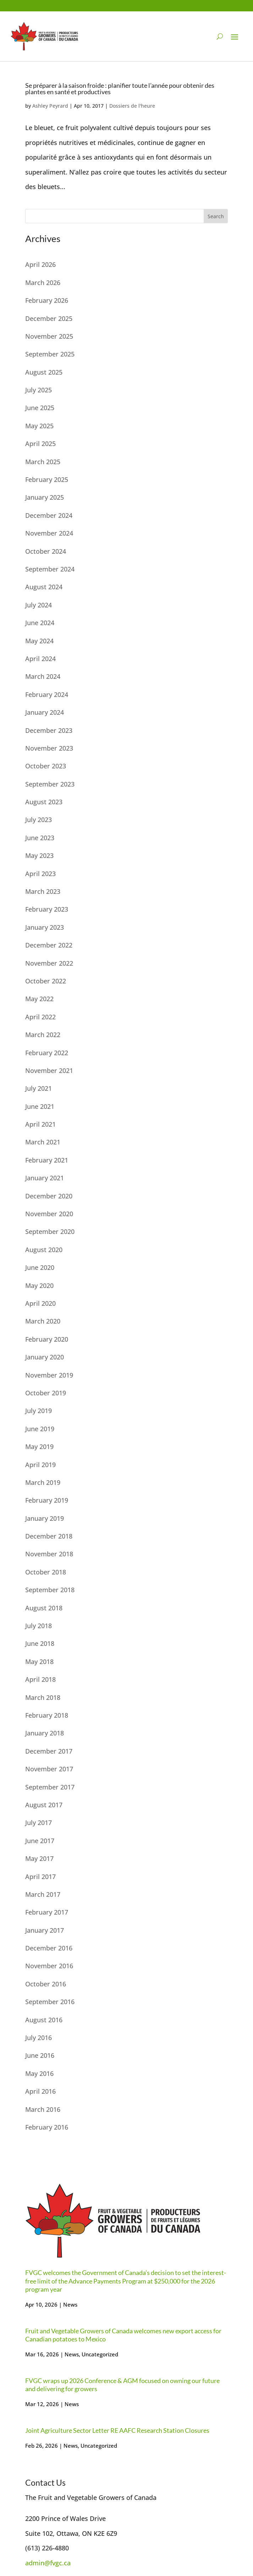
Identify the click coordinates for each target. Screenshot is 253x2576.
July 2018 (38, 1625)
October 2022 (45, 981)
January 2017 (44, 1930)
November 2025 (49, 336)
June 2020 (39, 1267)
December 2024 (48, 515)
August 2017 (43, 1804)
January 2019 (44, 1518)
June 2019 (39, 1428)
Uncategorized (100, 2354)
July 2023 (38, 819)
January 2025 (44, 497)
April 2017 (40, 1876)
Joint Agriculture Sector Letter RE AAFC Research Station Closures (117, 2430)
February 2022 (46, 1052)
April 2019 (40, 1464)
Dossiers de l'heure (132, 105)
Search (216, 216)
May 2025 (39, 426)
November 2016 (49, 1965)
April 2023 (40, 873)
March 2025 (42, 461)
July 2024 (38, 605)
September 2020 (50, 1231)
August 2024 (43, 587)
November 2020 (49, 1213)
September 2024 (50, 569)
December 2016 (48, 1948)
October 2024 (45, 551)
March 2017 (42, 1894)
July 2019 (38, 1410)
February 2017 (46, 1912)
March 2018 (42, 1697)
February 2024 (46, 694)
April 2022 (40, 1017)
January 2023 (44, 927)
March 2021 (42, 1142)
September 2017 (50, 1787)
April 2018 (40, 1679)
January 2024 (44, 712)
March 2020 (42, 1321)
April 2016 (40, 2091)
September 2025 (50, 354)
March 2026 (42, 282)
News (70, 2304)
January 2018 (44, 1733)
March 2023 (42, 891)
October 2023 (45, 766)
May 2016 (39, 2073)
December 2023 (48, 730)
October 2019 (45, 1393)
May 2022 (39, 998)
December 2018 (48, 1536)
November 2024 (49, 533)
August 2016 (43, 2020)
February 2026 (46, 300)
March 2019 (42, 1482)
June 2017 (39, 1840)
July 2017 (38, 1822)
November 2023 (49, 748)
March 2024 (42, 676)
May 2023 (39, 855)
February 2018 (46, 1715)
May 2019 (39, 1446)
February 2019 (46, 1500)
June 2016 (39, 2055)
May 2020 (39, 1285)
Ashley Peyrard (50, 105)
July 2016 (38, 2037)
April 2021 (40, 1124)
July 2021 (38, 1088)
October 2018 (45, 1572)
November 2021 (49, 1070)
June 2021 (39, 1106)
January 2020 (44, 1357)
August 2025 (43, 372)
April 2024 (40, 658)
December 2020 (48, 1196)
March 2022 (42, 1034)
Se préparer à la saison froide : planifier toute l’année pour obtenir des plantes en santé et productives (119, 88)
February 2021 (46, 1160)
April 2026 (40, 264)
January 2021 (44, 1178)
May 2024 (39, 641)
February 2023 (46, 909)
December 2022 (48, 945)
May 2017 (39, 1858)
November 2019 (49, 1375)
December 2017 (48, 1751)
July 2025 (38, 390)
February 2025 (46, 479)
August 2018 (43, 1608)
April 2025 (40, 443)
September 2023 (50, 784)
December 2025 (48, 318)
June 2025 (39, 407)
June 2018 (39, 1643)
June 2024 (39, 622)
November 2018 (49, 1554)
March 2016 (42, 2109)
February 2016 (46, 2127)
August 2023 (43, 802)
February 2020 (46, 1339)
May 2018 (39, 1661)
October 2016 (45, 1984)
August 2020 (43, 1249)
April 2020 (40, 1303)
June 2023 (39, 837)
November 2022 (49, 963)
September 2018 (50, 1589)
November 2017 (49, 1769)
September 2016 (50, 2001)
